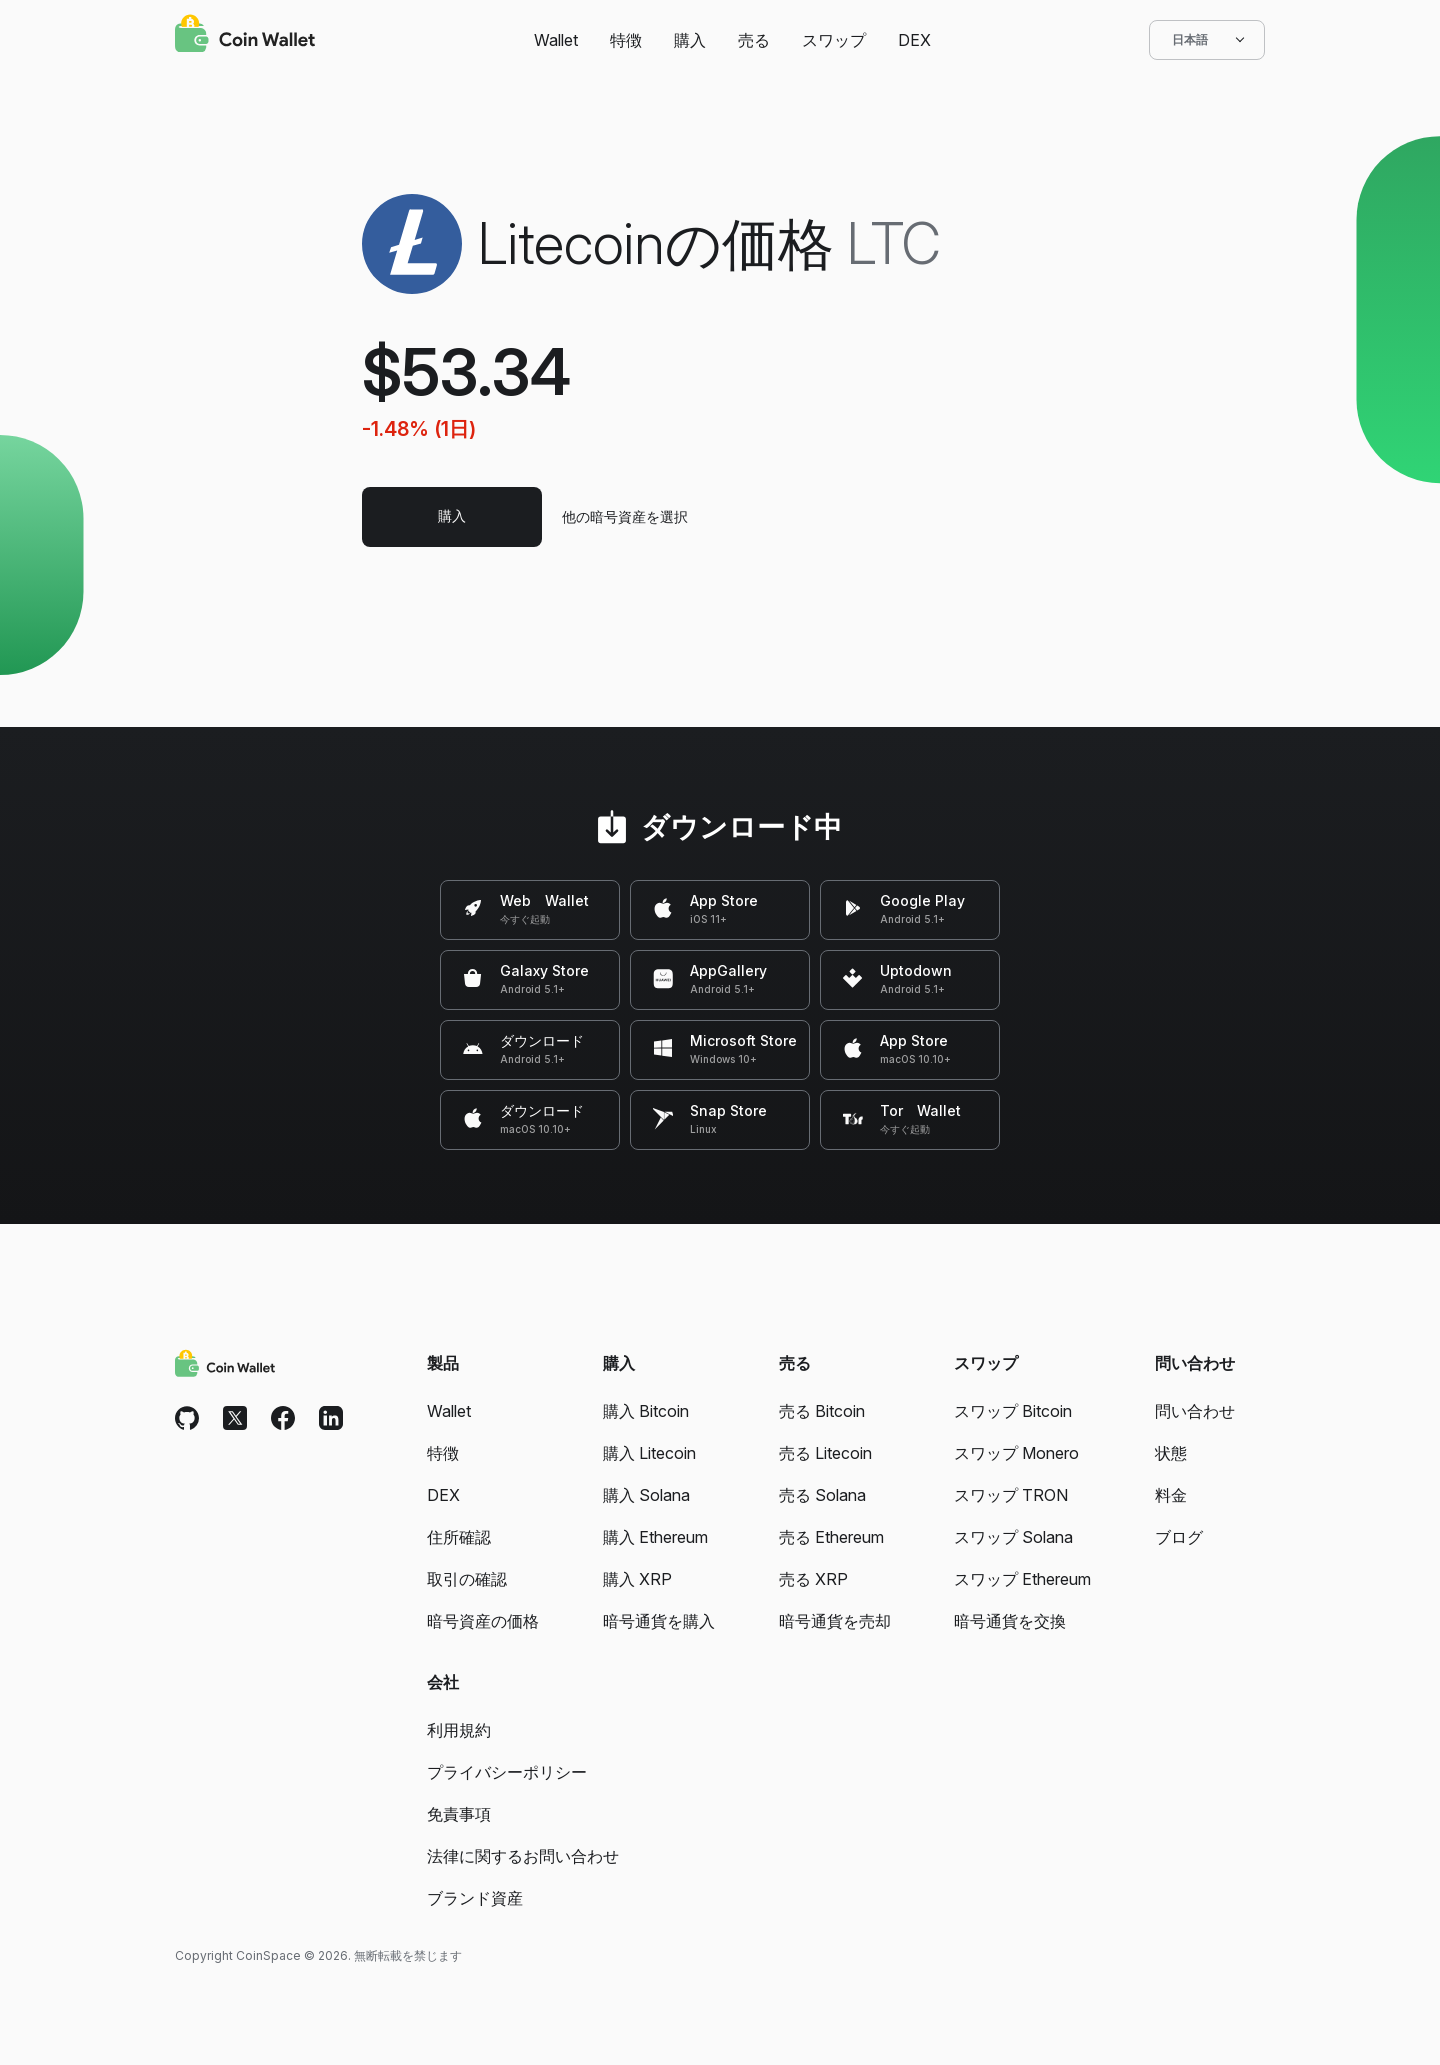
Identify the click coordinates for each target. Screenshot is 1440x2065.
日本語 (1207, 40)
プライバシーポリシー (507, 1772)
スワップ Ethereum (1022, 1579)
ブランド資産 (475, 1898)
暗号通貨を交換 (1010, 1621)
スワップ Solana (1013, 1537)
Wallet (556, 40)
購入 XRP (637, 1579)
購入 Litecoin (649, 1453)
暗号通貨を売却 (835, 1621)
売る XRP (813, 1579)
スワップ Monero (1016, 1453)
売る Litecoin (825, 1453)
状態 (1171, 1453)
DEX (914, 40)
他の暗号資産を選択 (625, 516)
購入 (690, 40)
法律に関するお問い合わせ (523, 1856)
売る (754, 40)
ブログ (1179, 1537)
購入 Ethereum (655, 1537)
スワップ (834, 40)
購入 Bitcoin (646, 1411)
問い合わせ (1195, 1411)
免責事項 (459, 1814)
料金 (1171, 1495)
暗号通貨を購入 (659, 1621)
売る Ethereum (831, 1537)
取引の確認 (467, 1579)
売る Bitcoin (822, 1411)
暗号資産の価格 (483, 1621)
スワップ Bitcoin (1013, 1411)
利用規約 (459, 1730)
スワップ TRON (1011, 1495)
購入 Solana (646, 1495)
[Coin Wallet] (245, 36)
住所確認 (459, 1537)
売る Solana (822, 1495)
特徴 (626, 40)
